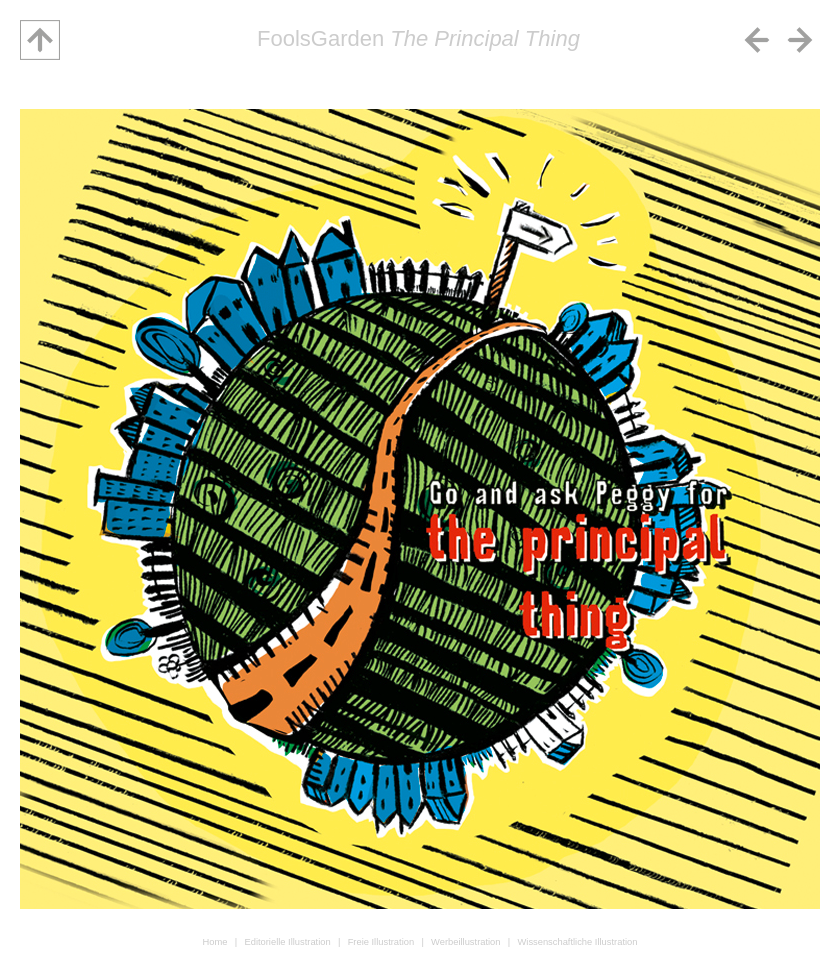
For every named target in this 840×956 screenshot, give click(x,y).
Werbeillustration (465, 942)
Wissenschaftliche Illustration (577, 942)
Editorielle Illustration (287, 942)
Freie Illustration (381, 942)
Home (215, 942)
